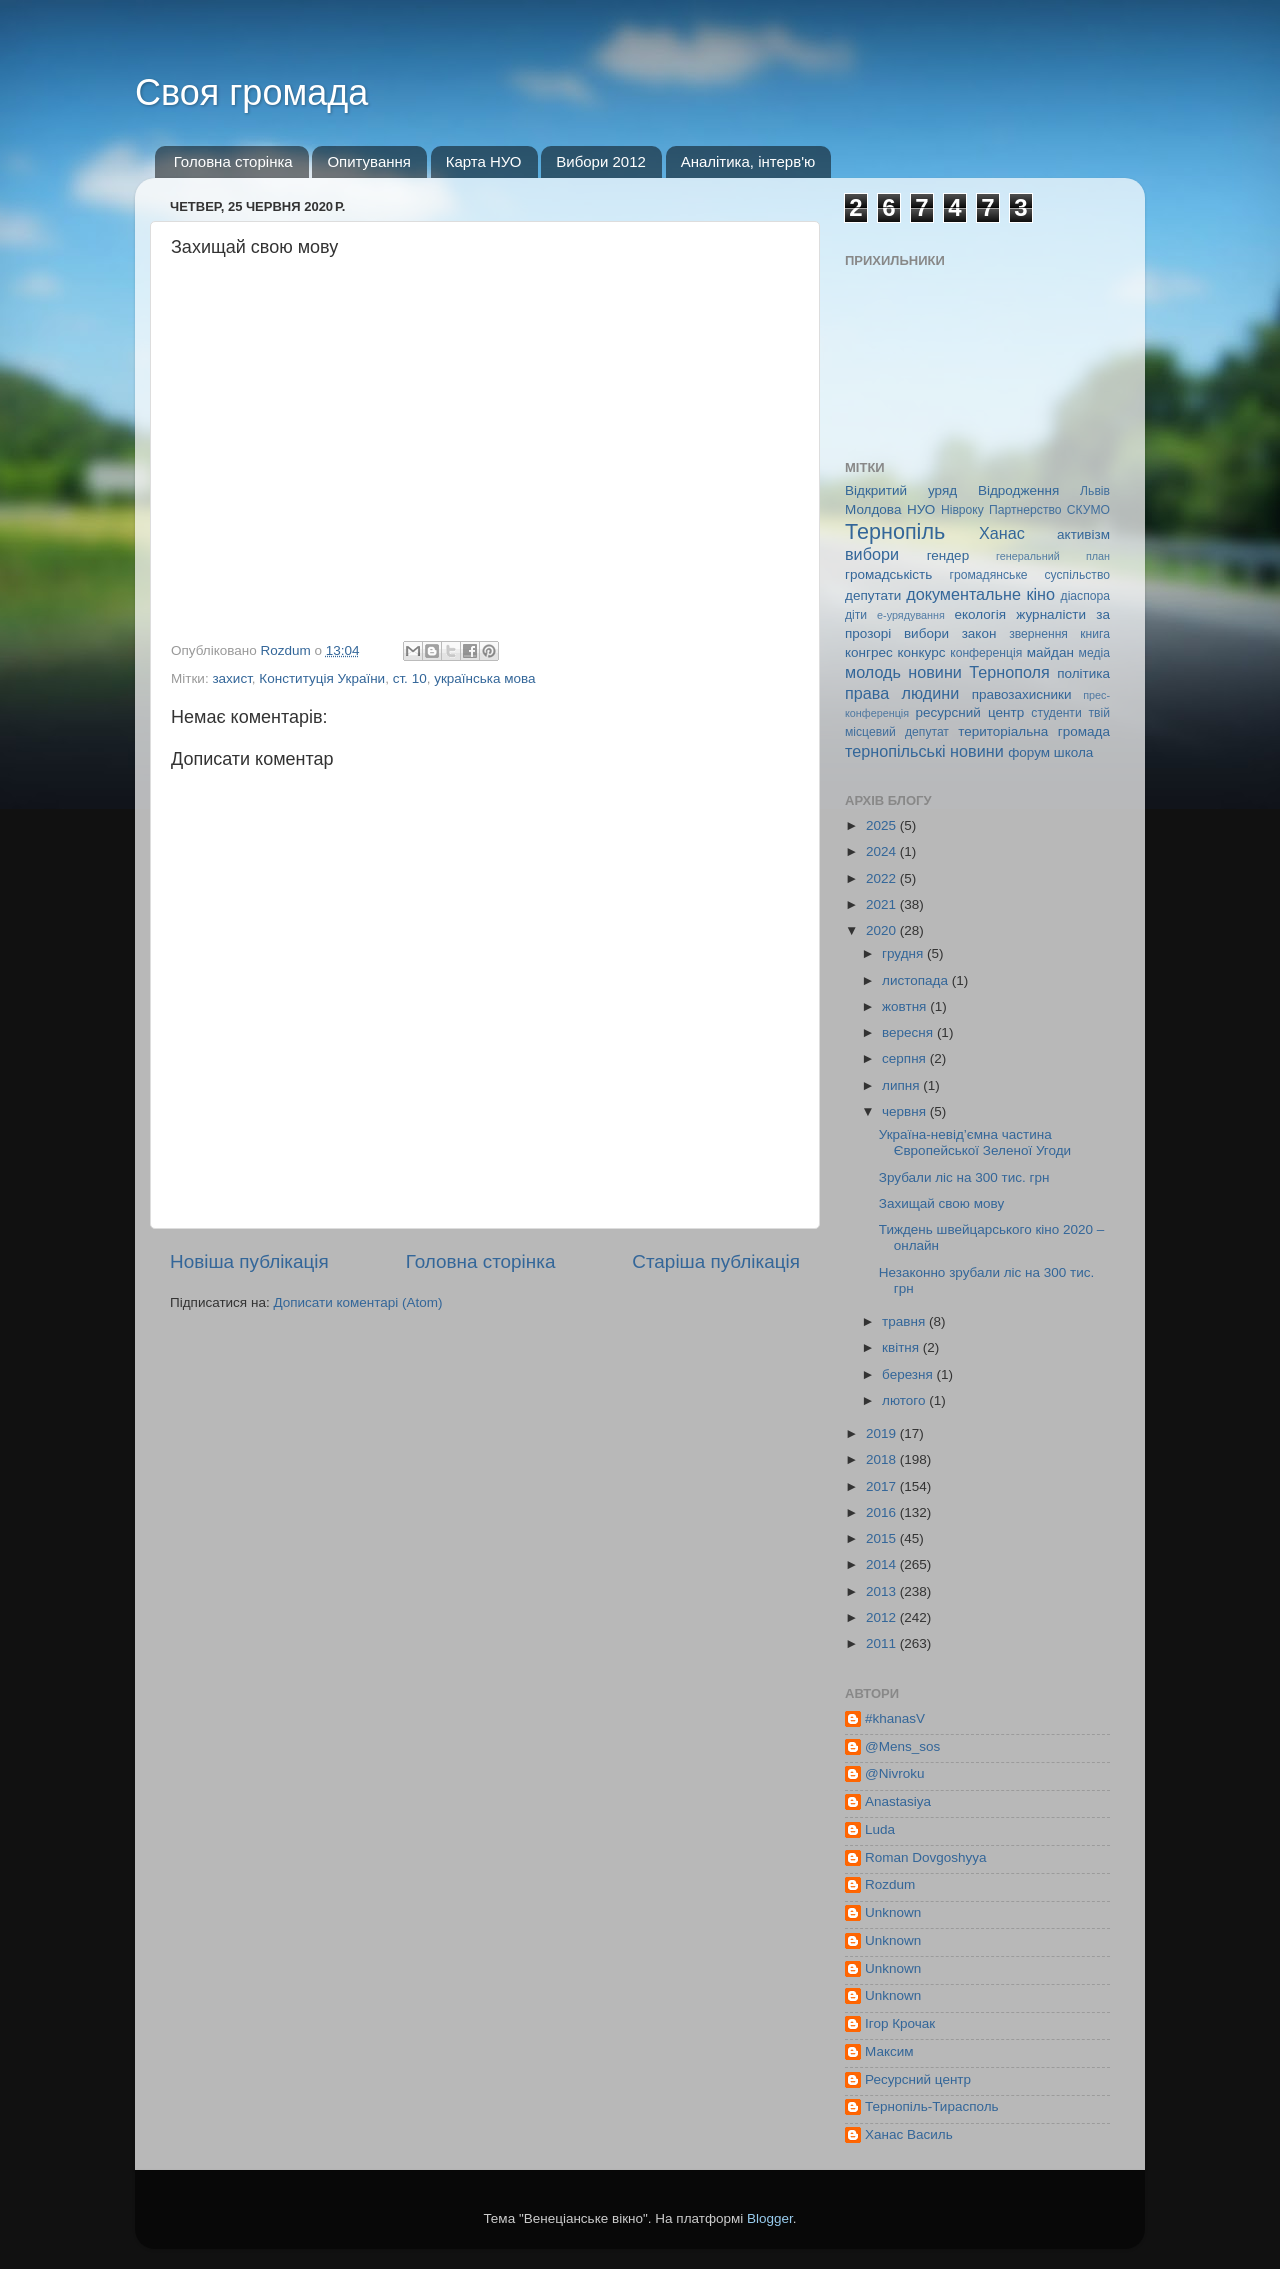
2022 (883, 878)
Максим (889, 2051)
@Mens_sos (902, 1746)
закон (979, 633)
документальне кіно (980, 594)
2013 (883, 1591)
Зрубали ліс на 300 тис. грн (964, 1177)
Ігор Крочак (900, 2023)
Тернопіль (895, 531)
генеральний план (1053, 556)
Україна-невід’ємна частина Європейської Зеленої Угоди (975, 1142)
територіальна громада (1034, 731)
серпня (906, 1058)
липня (902, 1085)
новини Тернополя (978, 672)
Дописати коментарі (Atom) (357, 1302)
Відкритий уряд (901, 490)
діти (856, 615)
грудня (904, 953)
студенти (1056, 713)
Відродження (1018, 490)
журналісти (1051, 614)
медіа (1094, 653)
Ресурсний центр (918, 2079)
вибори (872, 554)
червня (906, 1111)
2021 (883, 904)
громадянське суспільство (1030, 575)
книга (1095, 634)
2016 (883, 1512)
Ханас (1002, 533)
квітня (902, 1347)
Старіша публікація (716, 1261)
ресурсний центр (970, 712)
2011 (883, 1643)
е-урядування (911, 615)
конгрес (869, 652)
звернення (1038, 634)
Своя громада (251, 92)
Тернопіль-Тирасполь (932, 2106)
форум (1029, 752)
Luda (880, 1829)
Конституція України (322, 678)
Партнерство (1025, 510)
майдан (1050, 652)
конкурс (921, 652)
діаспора (1085, 596)
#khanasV (895, 1718)
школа (1074, 752)
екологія (980, 614)
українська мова (484, 678)
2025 (883, 825)
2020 (883, 930)
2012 (883, 1617)
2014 (883, 1564)
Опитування (369, 161)
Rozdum (890, 1884)
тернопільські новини (924, 751)
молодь (873, 672)
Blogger (770, 2218)
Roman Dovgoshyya (926, 1857)
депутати (873, 595)
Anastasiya (898, 1801)
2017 (883, 1486)
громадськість (888, 574)
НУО (921, 509)
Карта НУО (484, 161)
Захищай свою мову (941, 1203)
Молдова (873, 509)
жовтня (906, 1006)
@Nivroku (894, 1773)
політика (1083, 673)
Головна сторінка (233, 161)
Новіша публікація (249, 1261)
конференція (986, 653)
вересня (909, 1032)
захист (231, 678)
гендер (948, 555)
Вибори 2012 (601, 161)
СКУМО (1088, 510)
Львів (1095, 491)
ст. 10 (410, 678)
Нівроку (962, 510)
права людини (902, 693)
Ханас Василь (909, 2134)
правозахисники (1022, 694)
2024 (883, 851)
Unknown (893, 1912)
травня (905, 1321)
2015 (883, 1538)
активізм (1083, 534)
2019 (883, 1433)
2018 (883, 1459)
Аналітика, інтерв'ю (748, 161)
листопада (917, 980)
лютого (905, 1400)
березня (909, 1374)
